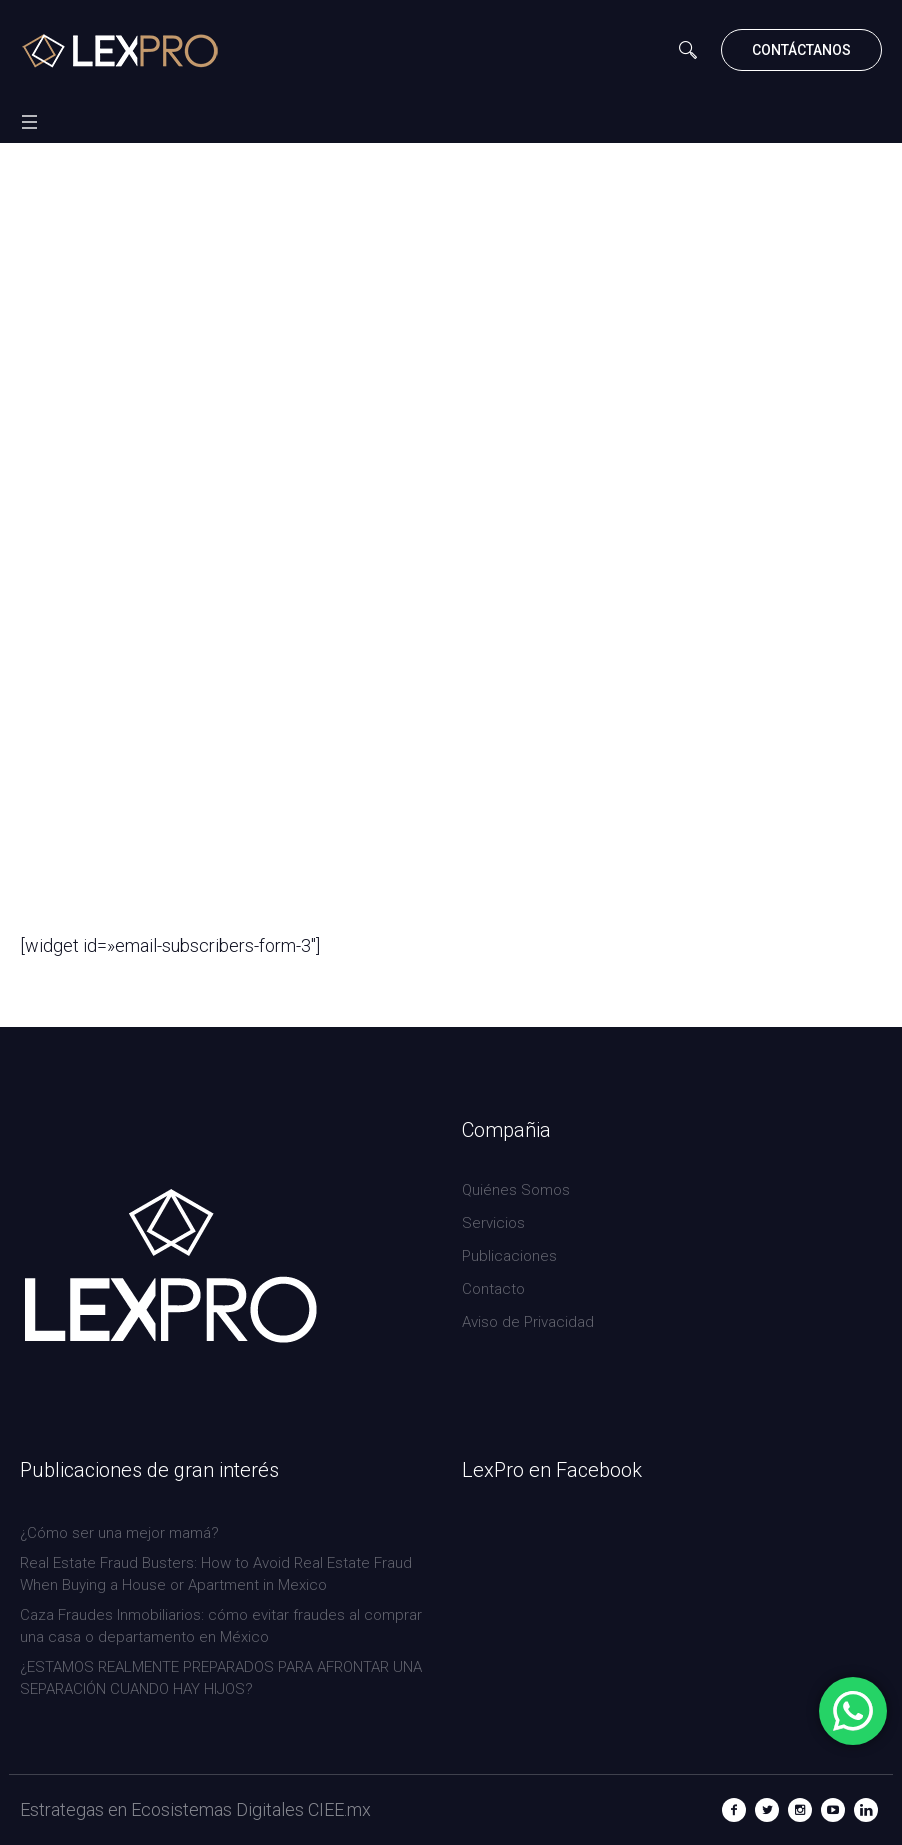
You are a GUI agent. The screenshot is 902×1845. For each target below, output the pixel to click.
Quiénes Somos (516, 1190)
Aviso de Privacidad (528, 1322)
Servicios (493, 1223)
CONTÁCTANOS (801, 50)
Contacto (493, 1289)
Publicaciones (509, 1256)
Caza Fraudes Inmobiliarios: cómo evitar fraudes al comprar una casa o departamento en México (221, 1626)
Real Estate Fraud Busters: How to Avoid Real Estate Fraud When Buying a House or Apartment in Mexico (216, 1574)
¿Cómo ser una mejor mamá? (119, 1533)
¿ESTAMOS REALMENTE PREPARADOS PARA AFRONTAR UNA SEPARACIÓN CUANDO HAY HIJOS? (221, 1678)
